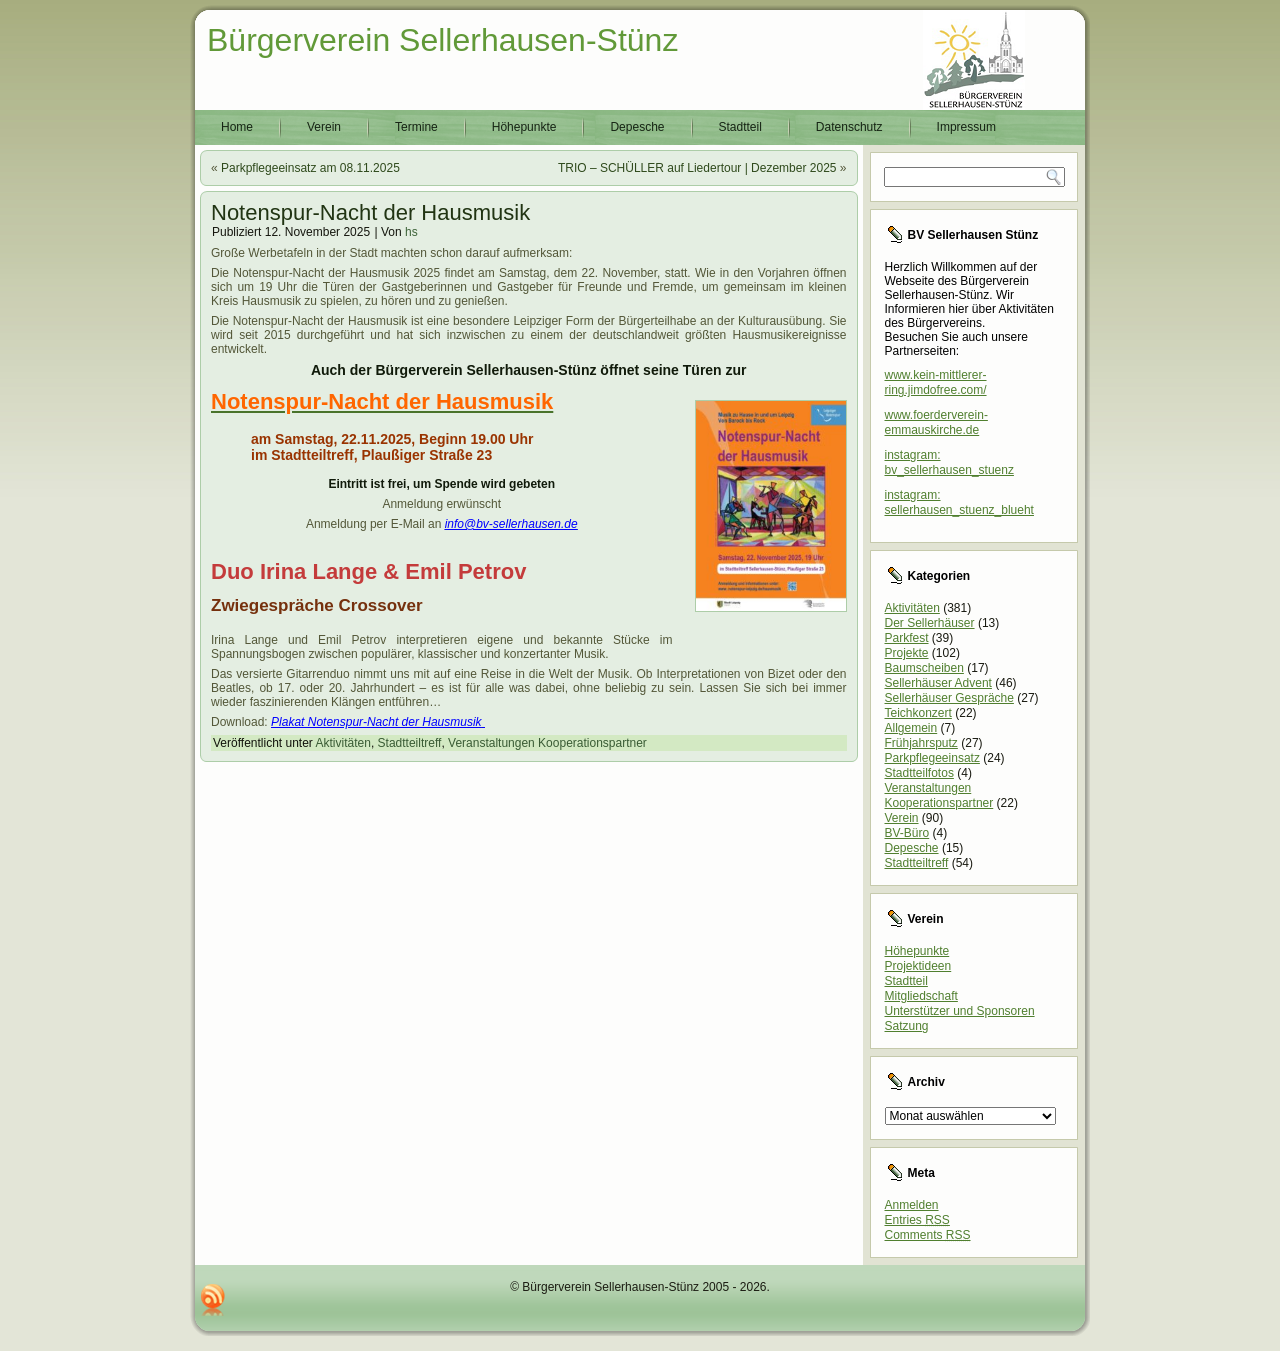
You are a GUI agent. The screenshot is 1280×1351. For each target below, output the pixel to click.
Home (237, 127)
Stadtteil (740, 127)
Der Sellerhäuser (930, 623)
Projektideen (918, 966)
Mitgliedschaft (921, 996)
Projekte (907, 653)
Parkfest (907, 638)
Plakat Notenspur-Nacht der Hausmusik (376, 722)
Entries (917, 1220)
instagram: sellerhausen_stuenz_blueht (959, 502)
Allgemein (911, 728)
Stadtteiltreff (410, 743)
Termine (416, 127)
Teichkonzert (918, 713)
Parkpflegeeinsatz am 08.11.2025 (310, 168)
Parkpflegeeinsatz (932, 758)
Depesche (637, 127)
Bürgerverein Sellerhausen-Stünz (442, 40)
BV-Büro (907, 833)
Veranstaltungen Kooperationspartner (547, 743)
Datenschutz (849, 127)
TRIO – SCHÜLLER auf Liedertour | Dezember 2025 (697, 168)
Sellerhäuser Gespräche (949, 698)
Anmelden (912, 1205)
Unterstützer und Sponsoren (960, 1011)
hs (411, 232)
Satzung (907, 1026)
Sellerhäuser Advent (938, 683)
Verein (324, 127)
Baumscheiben (924, 668)
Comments (928, 1235)
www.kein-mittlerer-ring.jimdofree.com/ (936, 382)
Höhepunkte (524, 127)
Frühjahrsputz (921, 743)
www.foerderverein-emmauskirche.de (936, 422)
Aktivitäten (343, 743)
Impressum (966, 127)
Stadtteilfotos (919, 773)
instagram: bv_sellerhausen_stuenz (949, 462)
